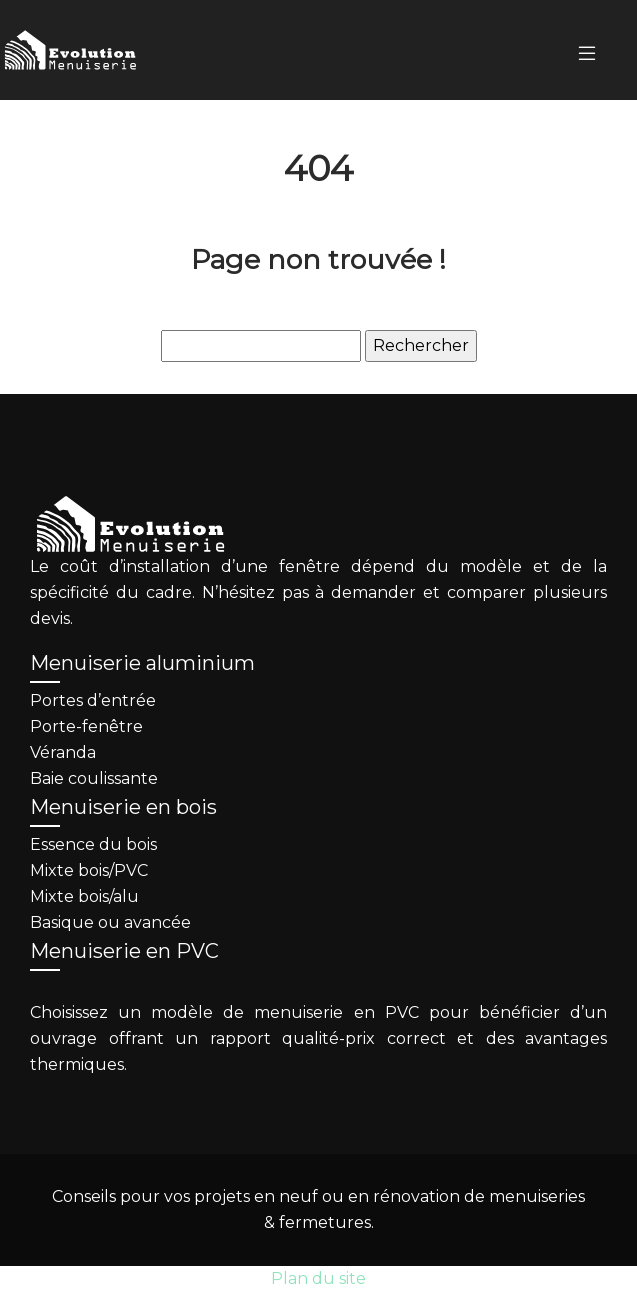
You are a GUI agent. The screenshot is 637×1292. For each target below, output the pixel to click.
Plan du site (318, 1278)
